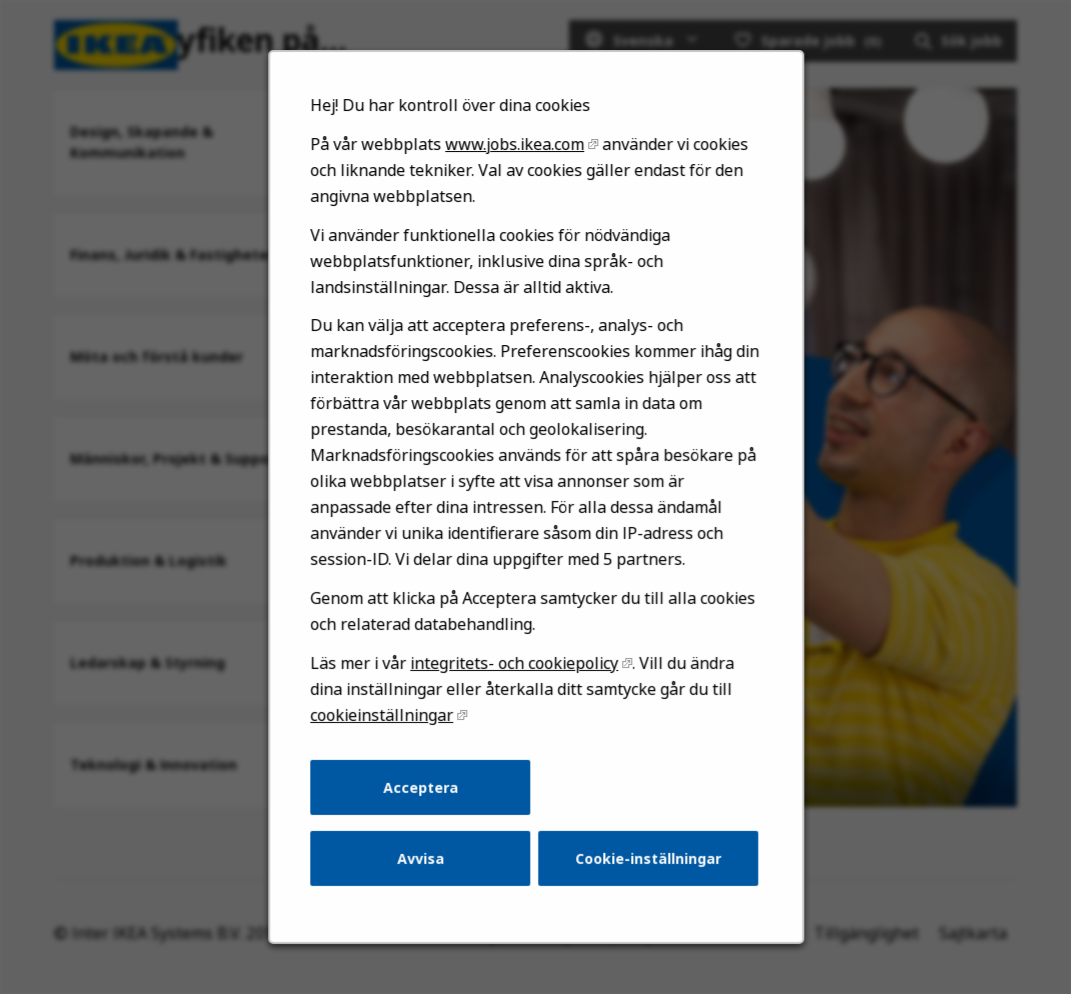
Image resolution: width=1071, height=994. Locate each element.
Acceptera (425, 812)
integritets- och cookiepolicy (514, 693)
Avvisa (424, 881)
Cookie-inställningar (643, 881)
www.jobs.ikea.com (515, 196)
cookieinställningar (387, 743)
